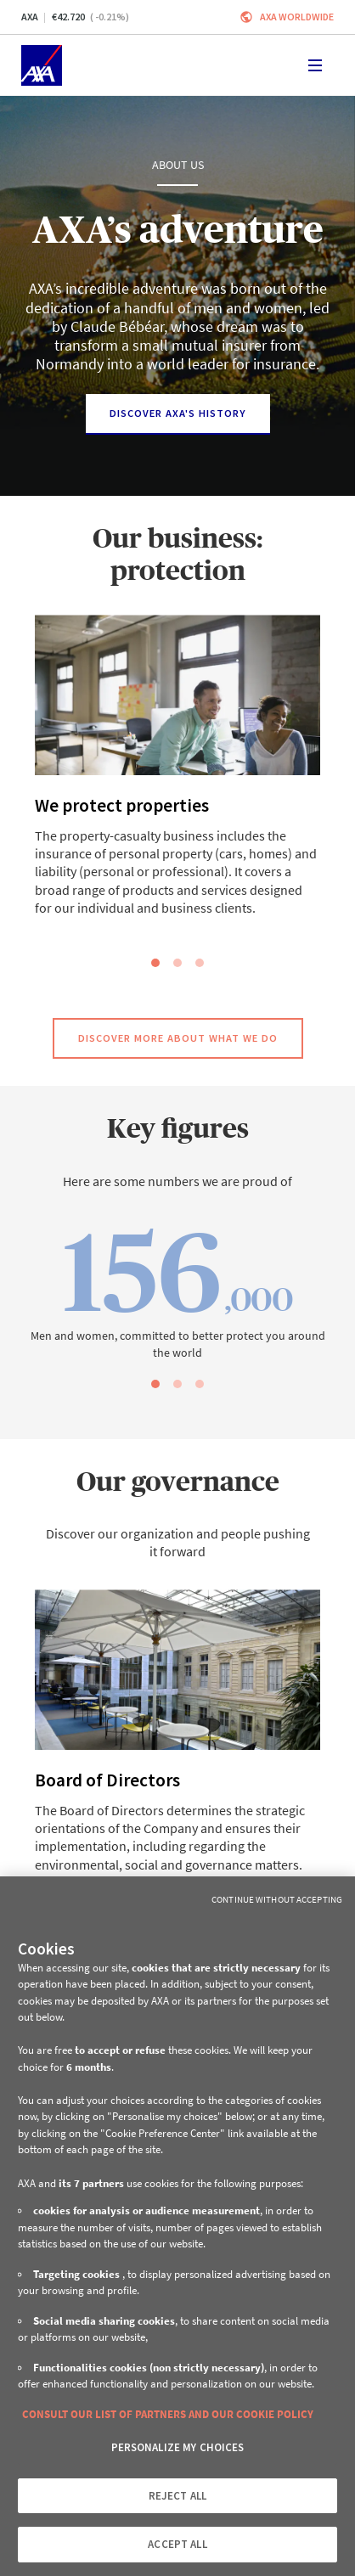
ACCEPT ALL (177, 2544)
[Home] (41, 65)
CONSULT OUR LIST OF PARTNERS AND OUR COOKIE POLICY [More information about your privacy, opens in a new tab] (167, 2414)
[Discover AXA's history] (178, 414)
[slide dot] (155, 963)
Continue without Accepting (276, 1899)
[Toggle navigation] (315, 65)
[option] (177, 777)
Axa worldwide (297, 16)
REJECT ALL (177, 2496)
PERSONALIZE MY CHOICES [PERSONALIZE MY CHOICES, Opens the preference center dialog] (178, 2447)
